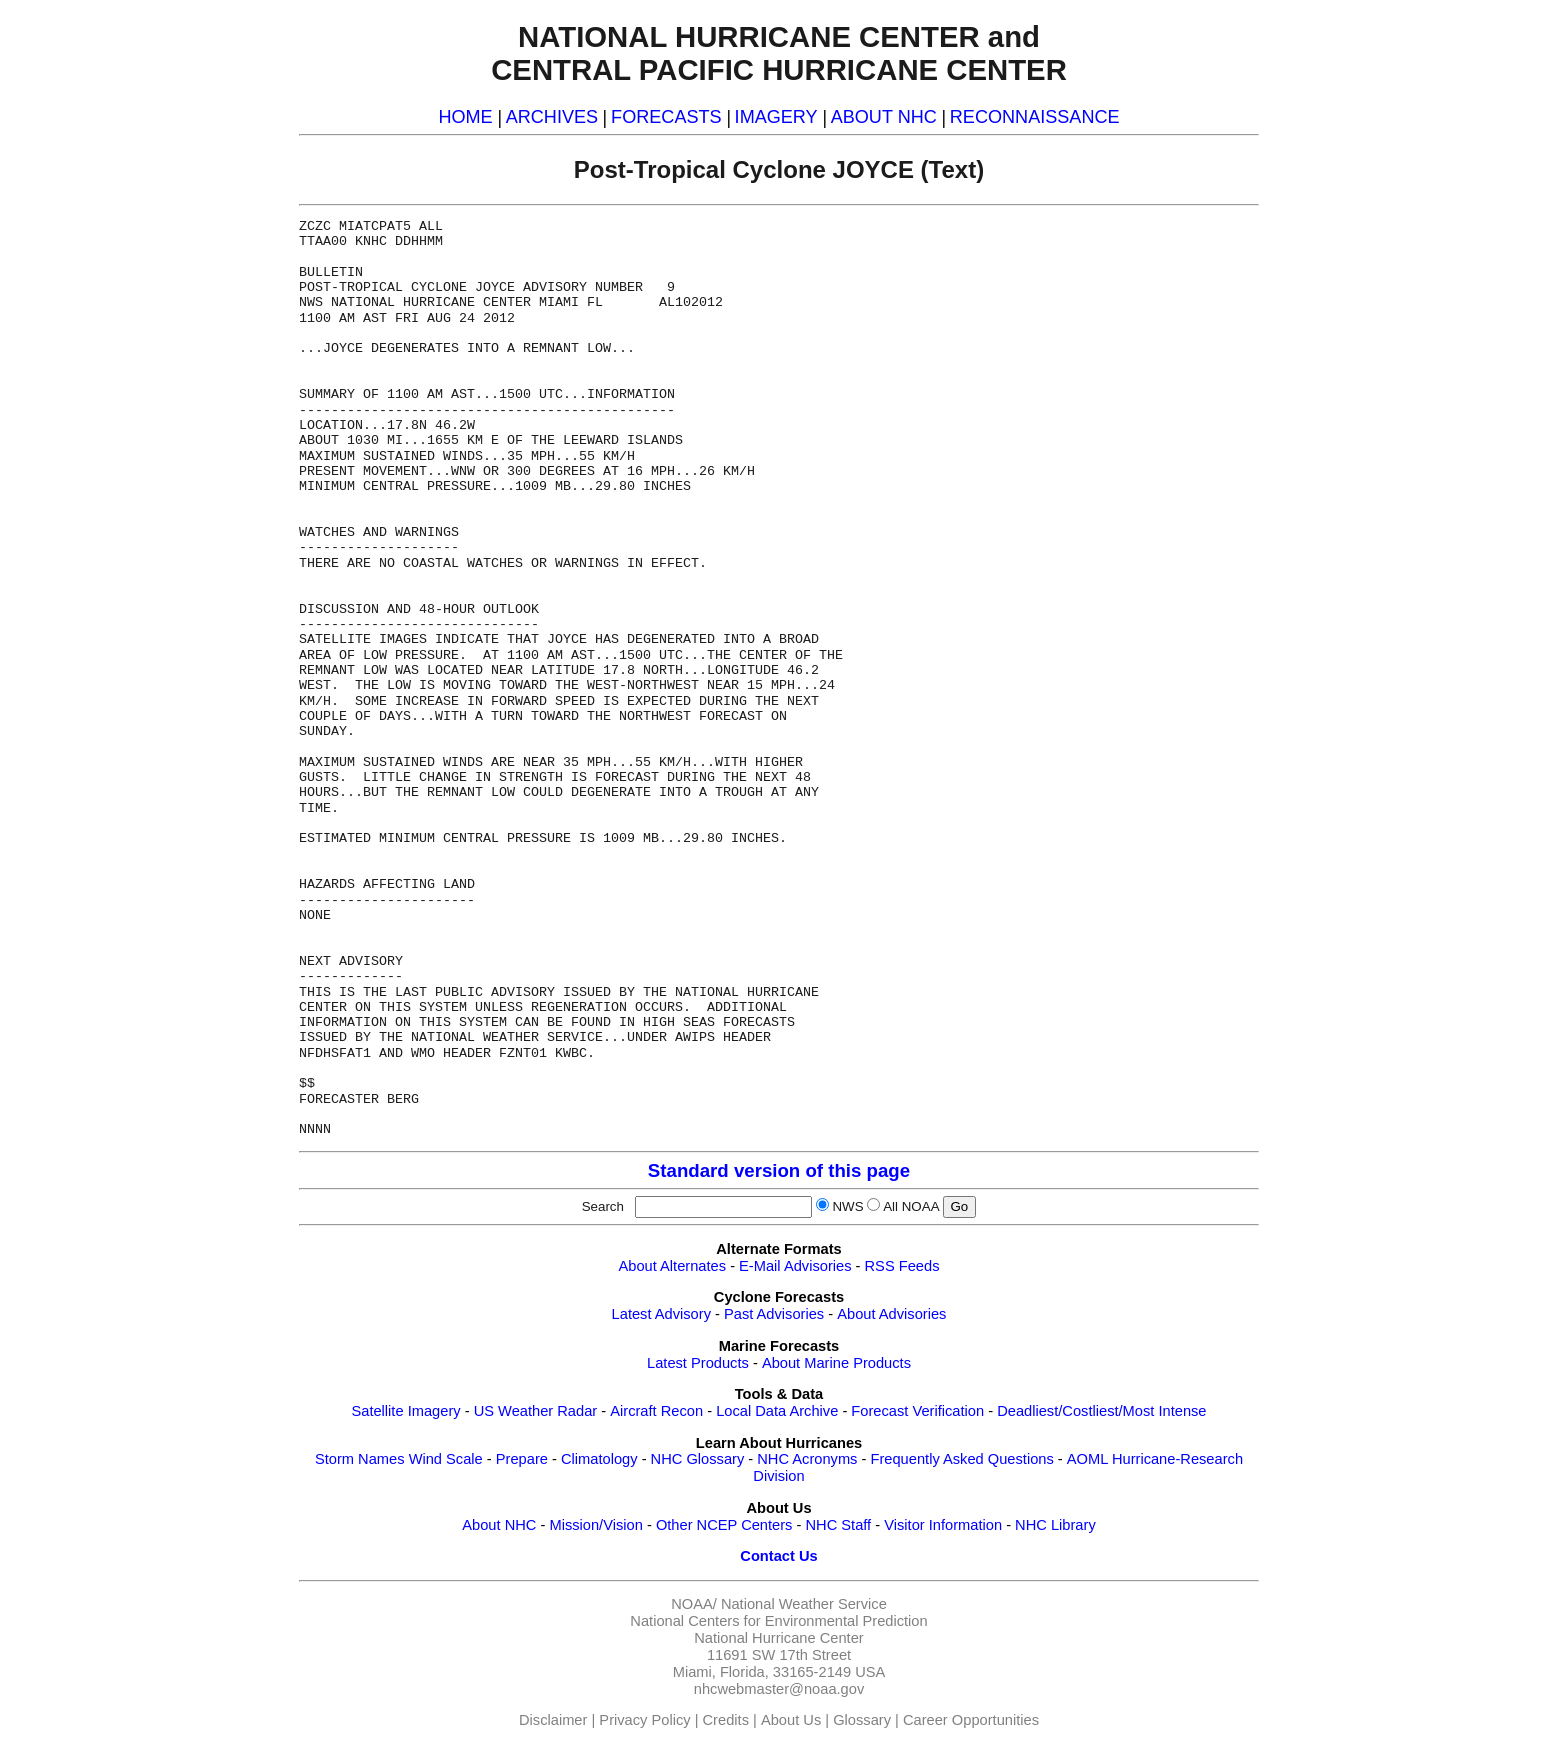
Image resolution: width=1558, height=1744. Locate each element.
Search (607, 1206)
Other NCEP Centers (724, 1525)
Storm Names (360, 1459)
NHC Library (1055, 1525)
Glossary (862, 1720)
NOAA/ (694, 1604)
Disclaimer (553, 1720)
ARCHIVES (552, 117)
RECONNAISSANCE (1035, 117)
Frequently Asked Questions (961, 1459)
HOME (465, 117)
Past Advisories (774, 1314)
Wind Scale (446, 1459)
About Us (791, 1720)
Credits (726, 1720)
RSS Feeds (902, 1266)
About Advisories (891, 1314)
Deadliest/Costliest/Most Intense (1101, 1411)
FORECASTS (666, 117)
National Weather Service (804, 1604)
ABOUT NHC (884, 117)
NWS (847, 1206)
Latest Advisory (661, 1314)
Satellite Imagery (405, 1411)
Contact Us (778, 1556)
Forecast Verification (917, 1411)
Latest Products (698, 1363)
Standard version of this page (779, 1170)
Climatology (599, 1459)
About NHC (499, 1525)
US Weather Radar (536, 1411)
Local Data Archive (777, 1411)
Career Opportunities (971, 1720)
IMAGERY (776, 117)
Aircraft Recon (656, 1411)
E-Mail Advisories (795, 1266)
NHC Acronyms (807, 1459)
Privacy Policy (644, 1720)
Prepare (522, 1459)
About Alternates (673, 1266)
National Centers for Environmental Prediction (778, 1621)
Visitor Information (943, 1525)
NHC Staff (838, 1525)
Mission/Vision (595, 1525)
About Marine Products (836, 1363)
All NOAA (911, 1206)
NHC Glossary (698, 1459)
